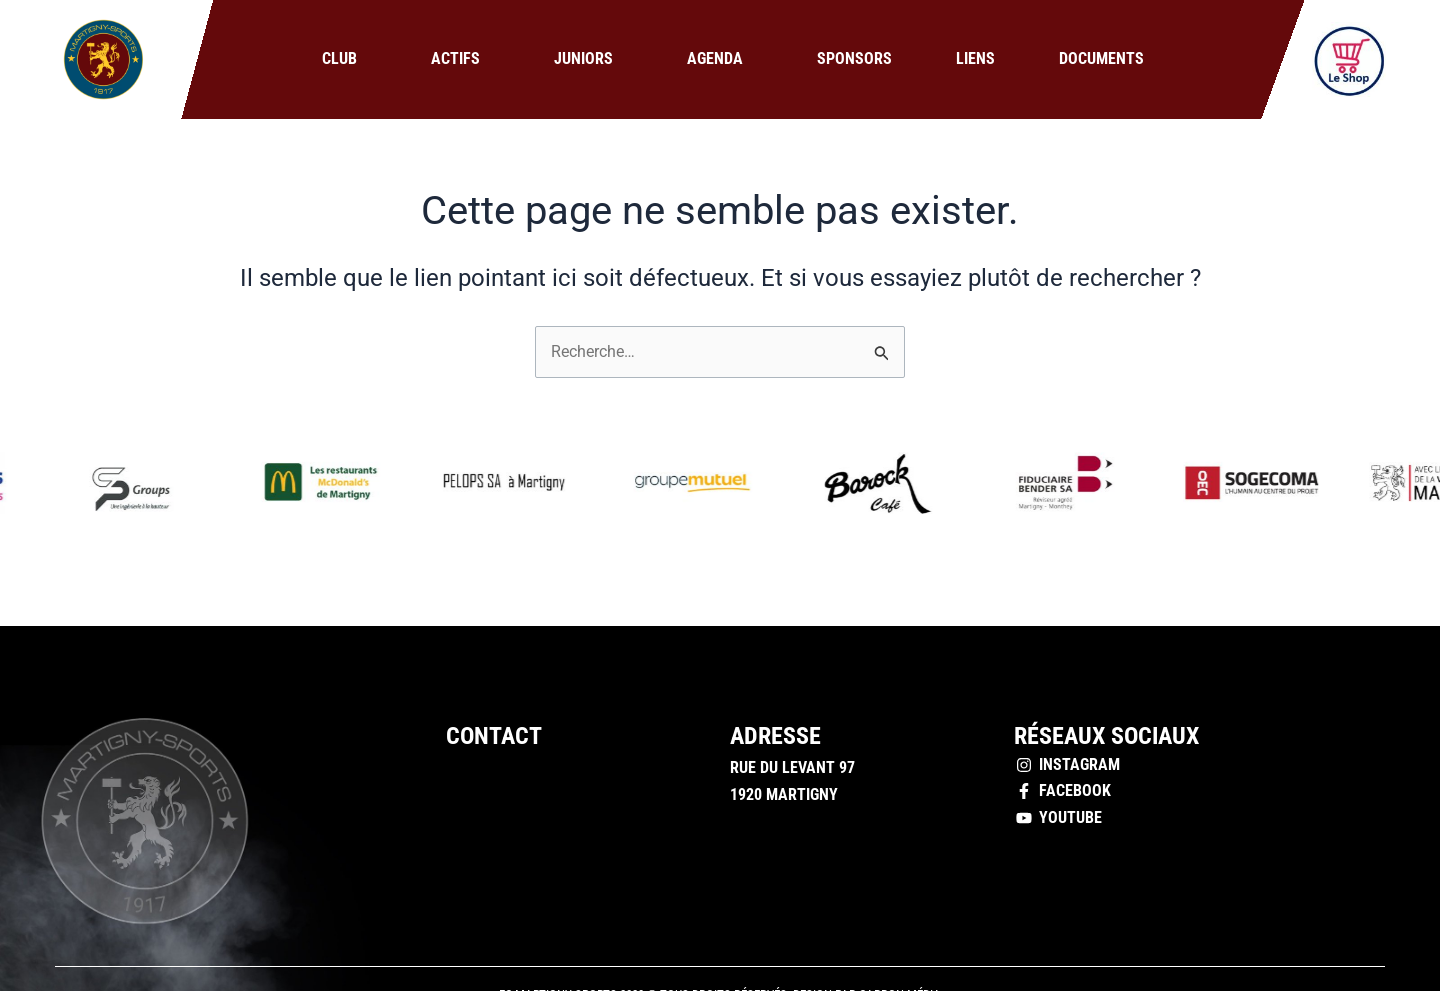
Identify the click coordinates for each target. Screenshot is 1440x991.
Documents (1101, 58)
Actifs (460, 59)
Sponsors (854, 58)
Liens (975, 58)
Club (344, 59)
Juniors (588, 59)
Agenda (720, 59)
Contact (494, 736)
